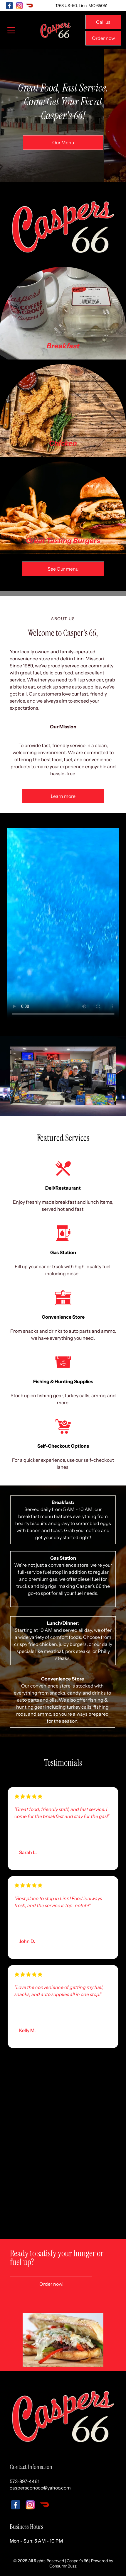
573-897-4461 (24, 2481)
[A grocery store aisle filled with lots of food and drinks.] (36, 2144)
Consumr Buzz (63, 2566)
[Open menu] (11, 30)
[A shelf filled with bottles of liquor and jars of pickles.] (36, 2197)
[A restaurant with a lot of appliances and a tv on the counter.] (89, 2144)
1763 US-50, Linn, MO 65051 (81, 5)
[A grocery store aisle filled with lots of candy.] (89, 2092)
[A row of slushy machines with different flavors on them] (89, 2197)
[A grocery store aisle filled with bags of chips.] (36, 2092)
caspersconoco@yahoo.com (40, 2488)
